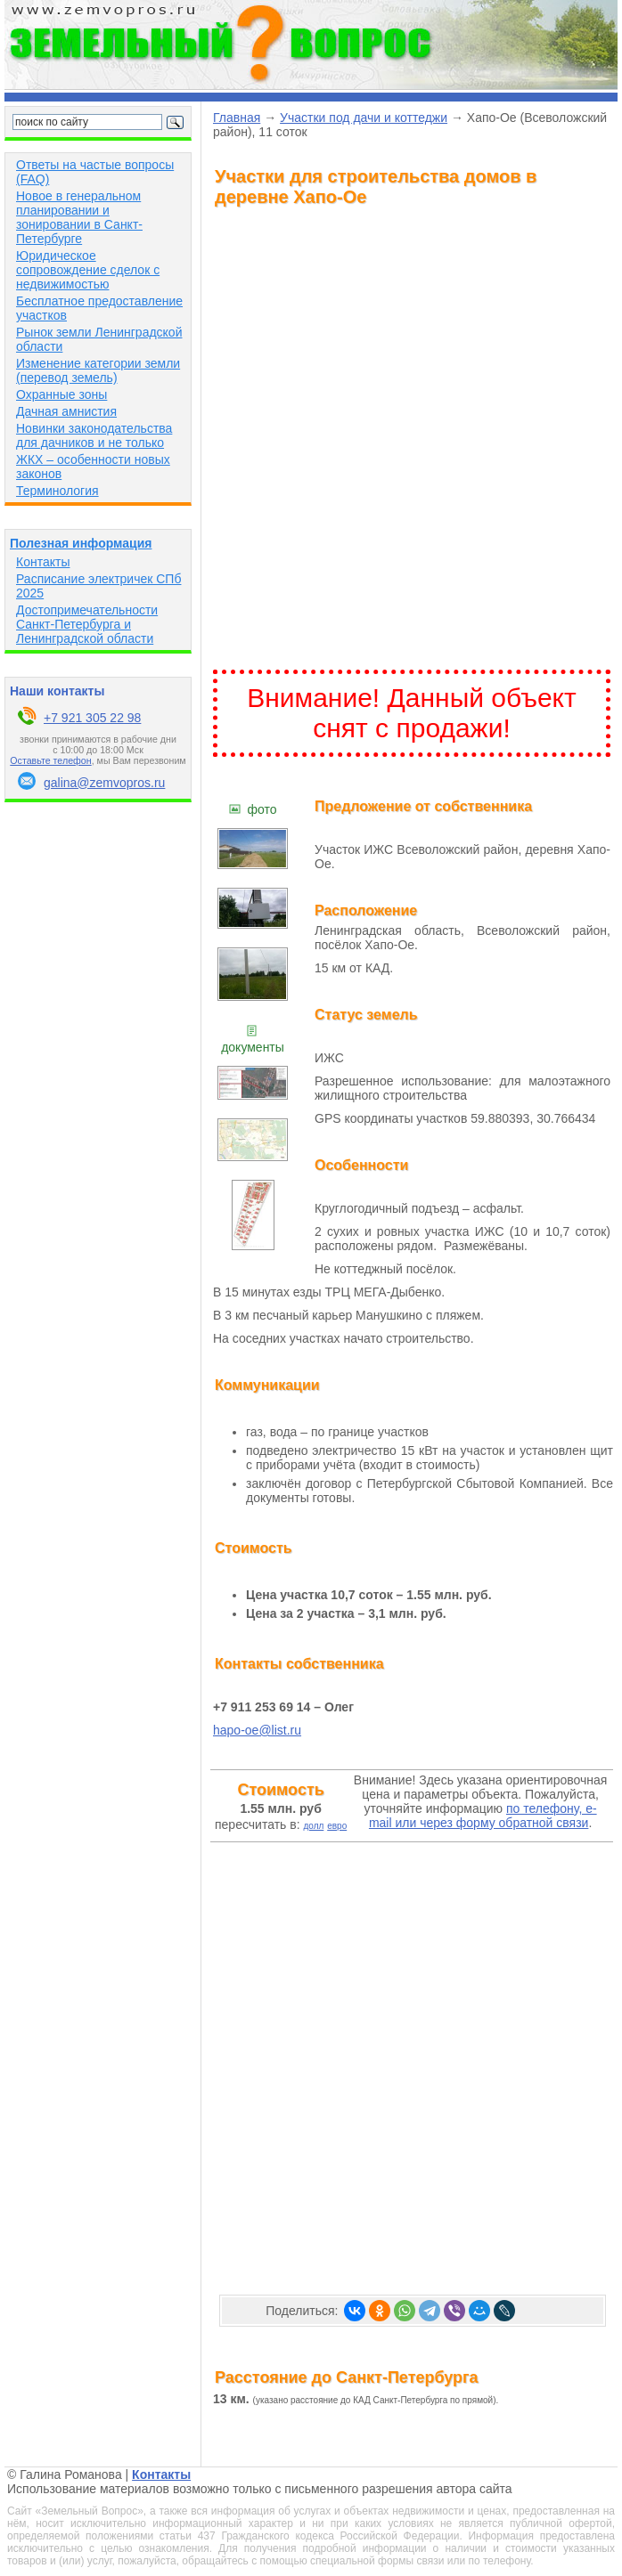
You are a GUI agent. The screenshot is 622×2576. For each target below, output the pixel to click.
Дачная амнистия (66, 411)
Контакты (43, 562)
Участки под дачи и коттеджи (363, 117)
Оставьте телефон (50, 760)
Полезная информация (80, 543)
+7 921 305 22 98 (92, 718)
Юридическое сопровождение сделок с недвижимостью (88, 269)
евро (337, 1826)
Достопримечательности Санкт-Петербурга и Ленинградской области (87, 624)
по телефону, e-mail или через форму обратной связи (483, 1815)
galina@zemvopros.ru (104, 783)
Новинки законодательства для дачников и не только (94, 435)
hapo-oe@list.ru (257, 1730)
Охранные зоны (61, 394)
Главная (236, 117)
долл (313, 1826)
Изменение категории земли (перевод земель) (98, 370)
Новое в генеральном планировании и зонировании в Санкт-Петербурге (79, 217)
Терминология (57, 491)
